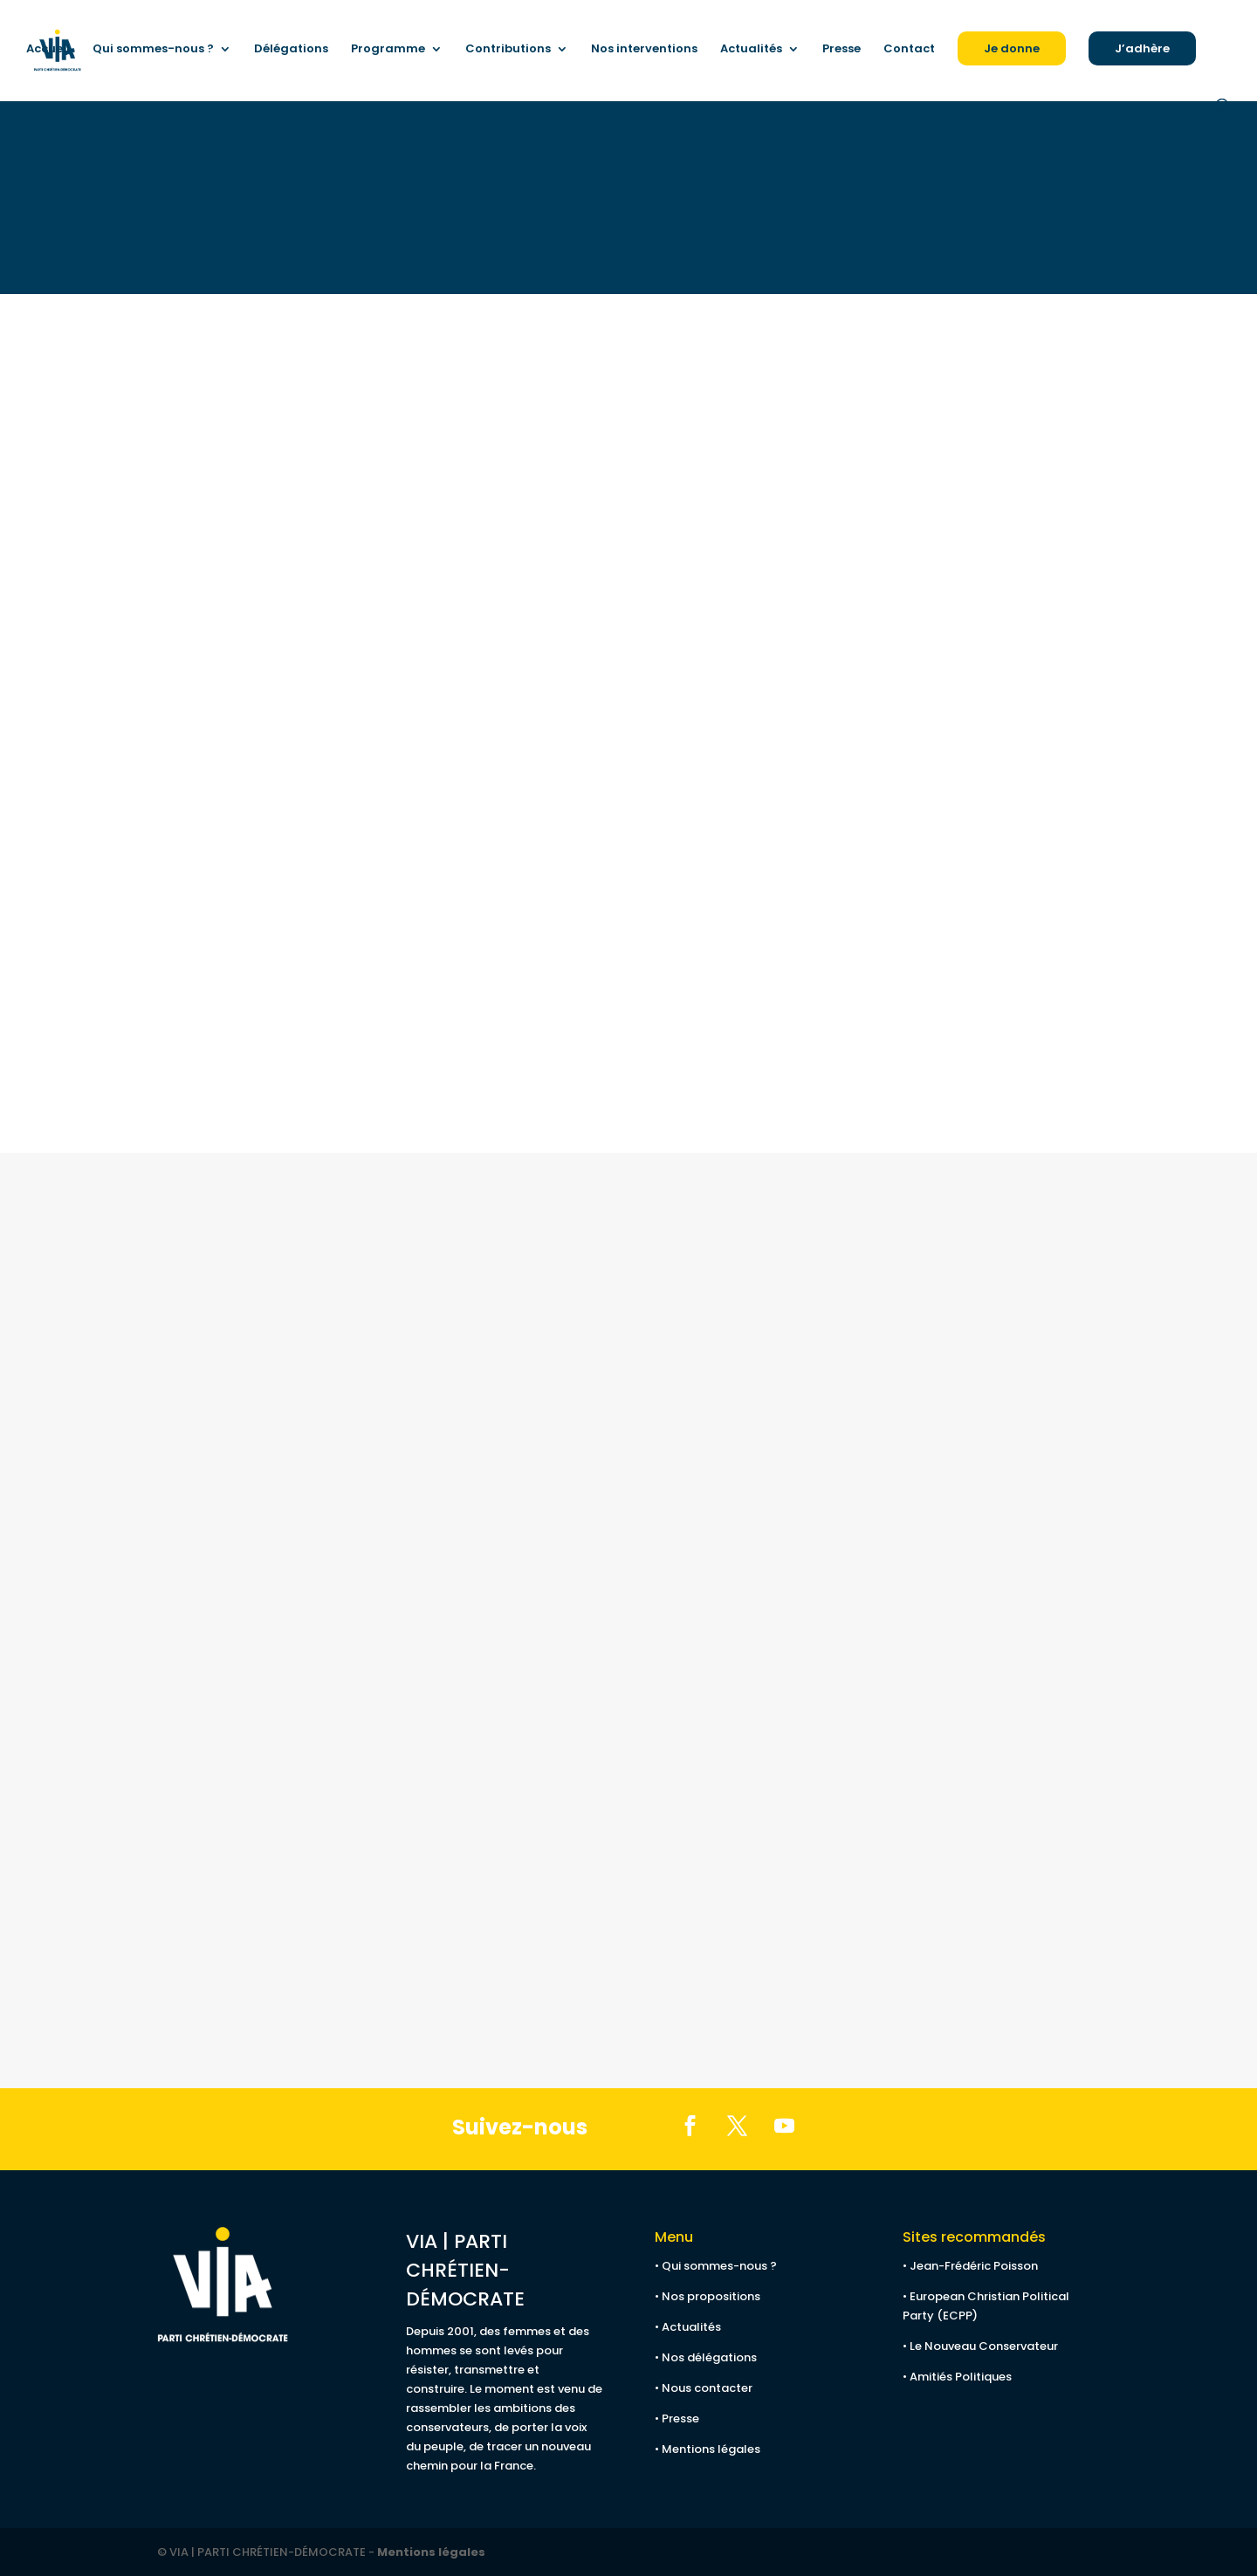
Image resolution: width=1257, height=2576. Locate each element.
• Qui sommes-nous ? (716, 2265)
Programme (388, 51)
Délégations (291, 51)
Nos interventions (644, 51)
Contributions (508, 51)
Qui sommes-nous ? (153, 51)
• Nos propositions (707, 2296)
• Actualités (688, 2327)
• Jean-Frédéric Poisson (970, 2265)
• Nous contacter (703, 2388)
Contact (909, 51)
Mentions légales (431, 2552)
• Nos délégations (706, 2357)
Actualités (751, 51)
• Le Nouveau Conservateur (980, 2346)
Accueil (48, 51)
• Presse (677, 2418)
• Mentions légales (707, 2449)
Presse (841, 51)
